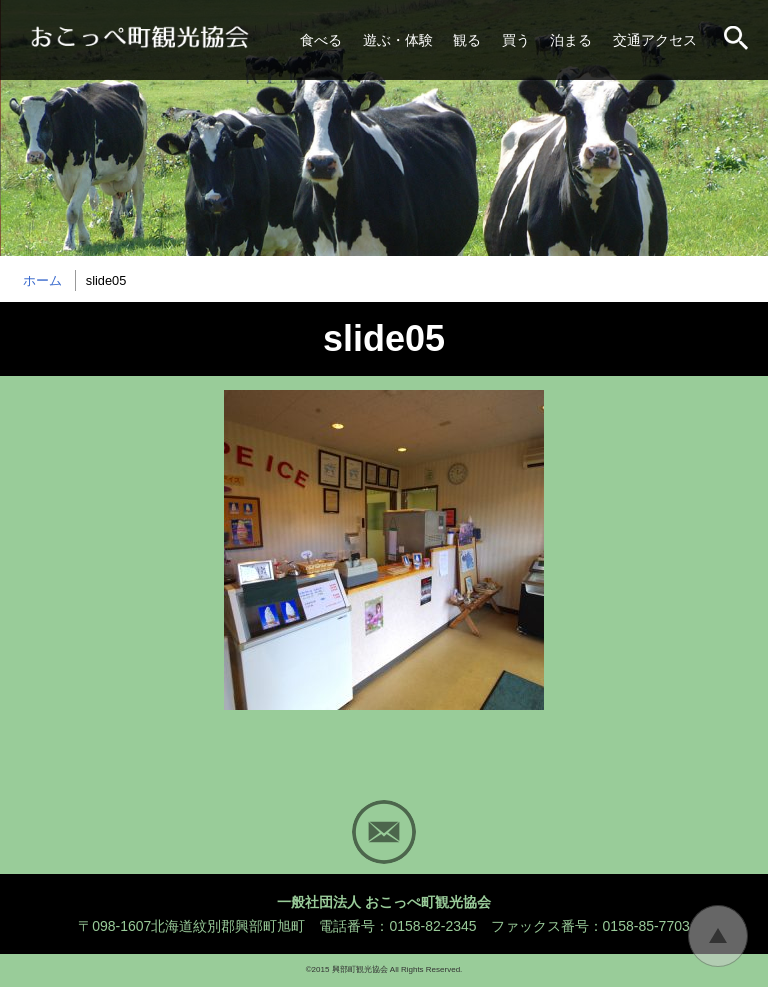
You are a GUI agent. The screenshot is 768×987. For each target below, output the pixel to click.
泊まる (571, 40)
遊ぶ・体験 (398, 40)
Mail (384, 832)
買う (516, 40)
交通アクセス (655, 40)
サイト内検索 (738, 40)
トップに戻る (718, 936)
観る (467, 40)
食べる (321, 40)
